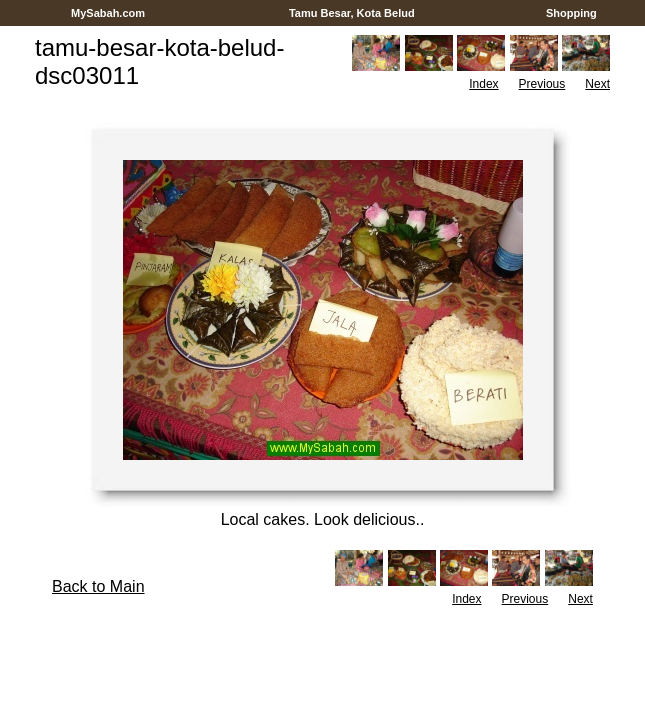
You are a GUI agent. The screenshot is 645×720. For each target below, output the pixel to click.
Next (597, 84)
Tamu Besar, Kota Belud (352, 13)
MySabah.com (108, 13)
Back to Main (98, 586)
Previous (542, 84)
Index (483, 84)
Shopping (571, 13)
